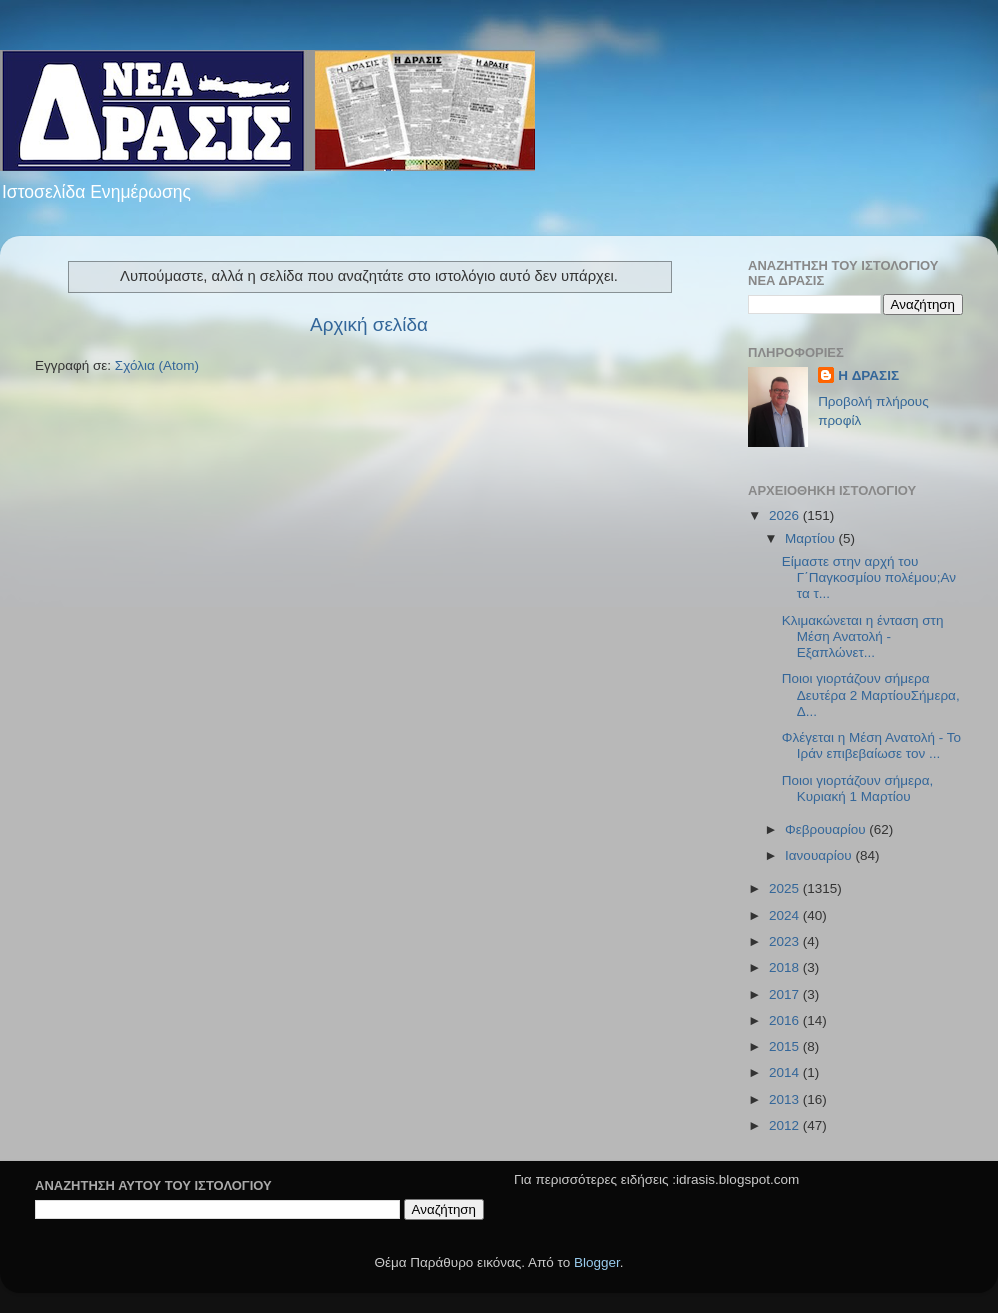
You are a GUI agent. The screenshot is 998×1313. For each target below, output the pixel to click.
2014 (786, 1072)
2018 (786, 967)
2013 (786, 1099)
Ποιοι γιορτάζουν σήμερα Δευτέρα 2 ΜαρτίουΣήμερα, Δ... (871, 694)
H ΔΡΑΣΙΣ (868, 375)
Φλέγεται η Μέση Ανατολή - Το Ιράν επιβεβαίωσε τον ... (871, 745)
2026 (786, 515)
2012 (786, 1125)
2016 (786, 1020)
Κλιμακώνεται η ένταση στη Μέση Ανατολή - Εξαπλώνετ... (863, 636)
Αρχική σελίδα (369, 324)
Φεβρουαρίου (827, 829)
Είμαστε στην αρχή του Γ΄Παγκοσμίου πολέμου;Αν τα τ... (869, 577)
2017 (786, 994)
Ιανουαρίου (820, 855)
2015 (786, 1046)
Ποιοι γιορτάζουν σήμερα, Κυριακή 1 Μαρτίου (858, 788)
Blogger (597, 1262)
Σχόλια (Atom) (157, 365)
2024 (786, 915)
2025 (786, 888)
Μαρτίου (812, 538)
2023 (786, 941)
